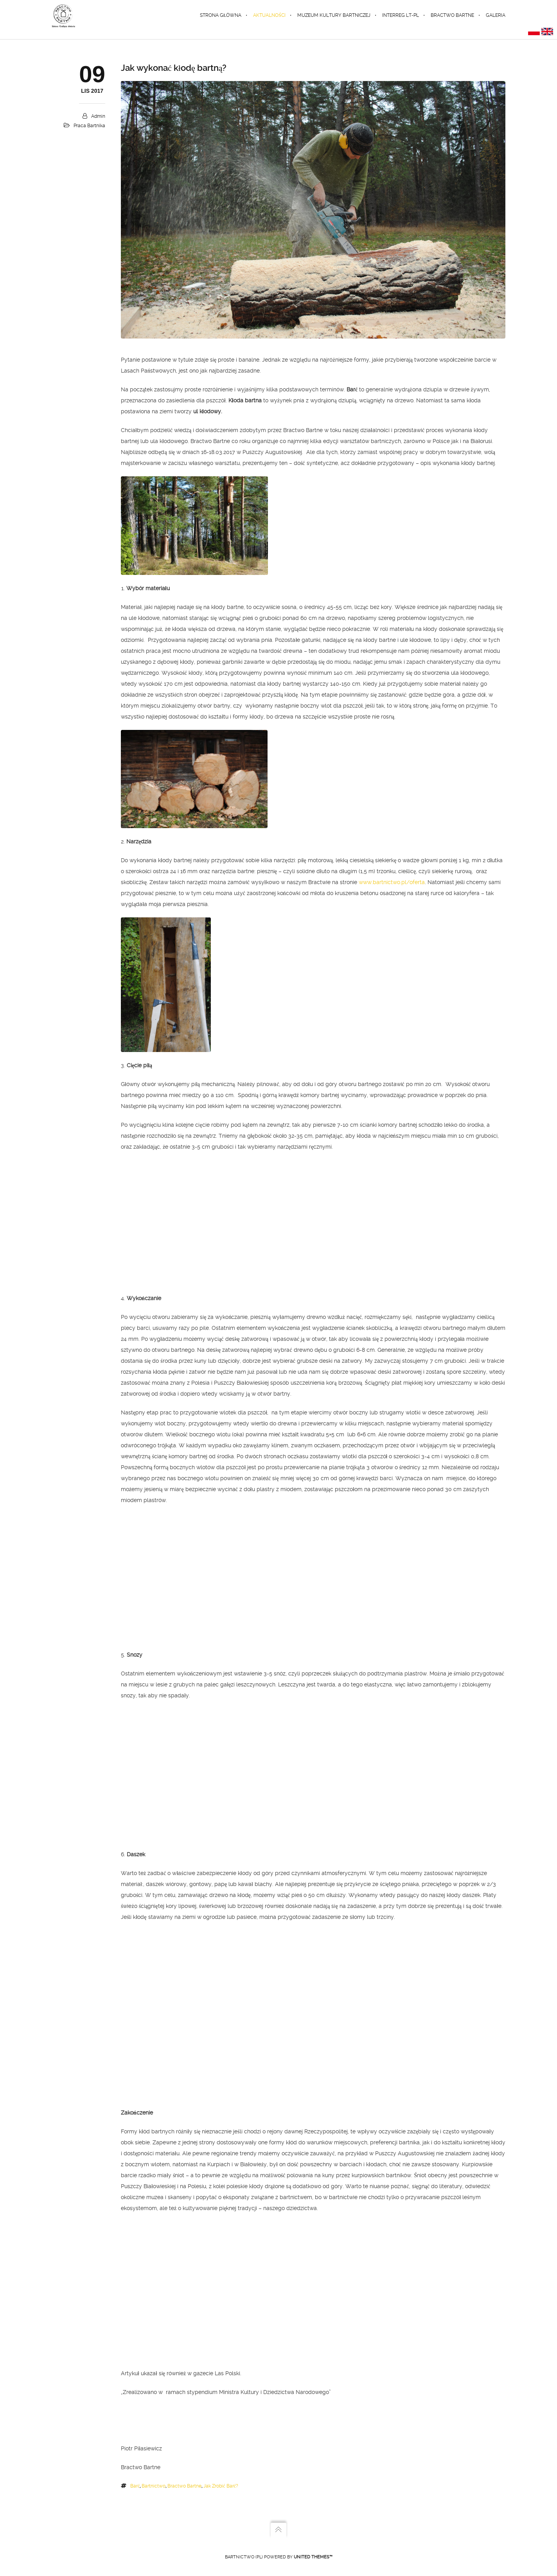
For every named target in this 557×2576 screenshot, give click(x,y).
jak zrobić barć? (220, 2486)
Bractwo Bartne (184, 2486)
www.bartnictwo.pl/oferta (392, 882)
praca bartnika (89, 125)
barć (135, 2486)
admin (98, 116)
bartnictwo (153, 2486)
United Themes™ (313, 2557)
